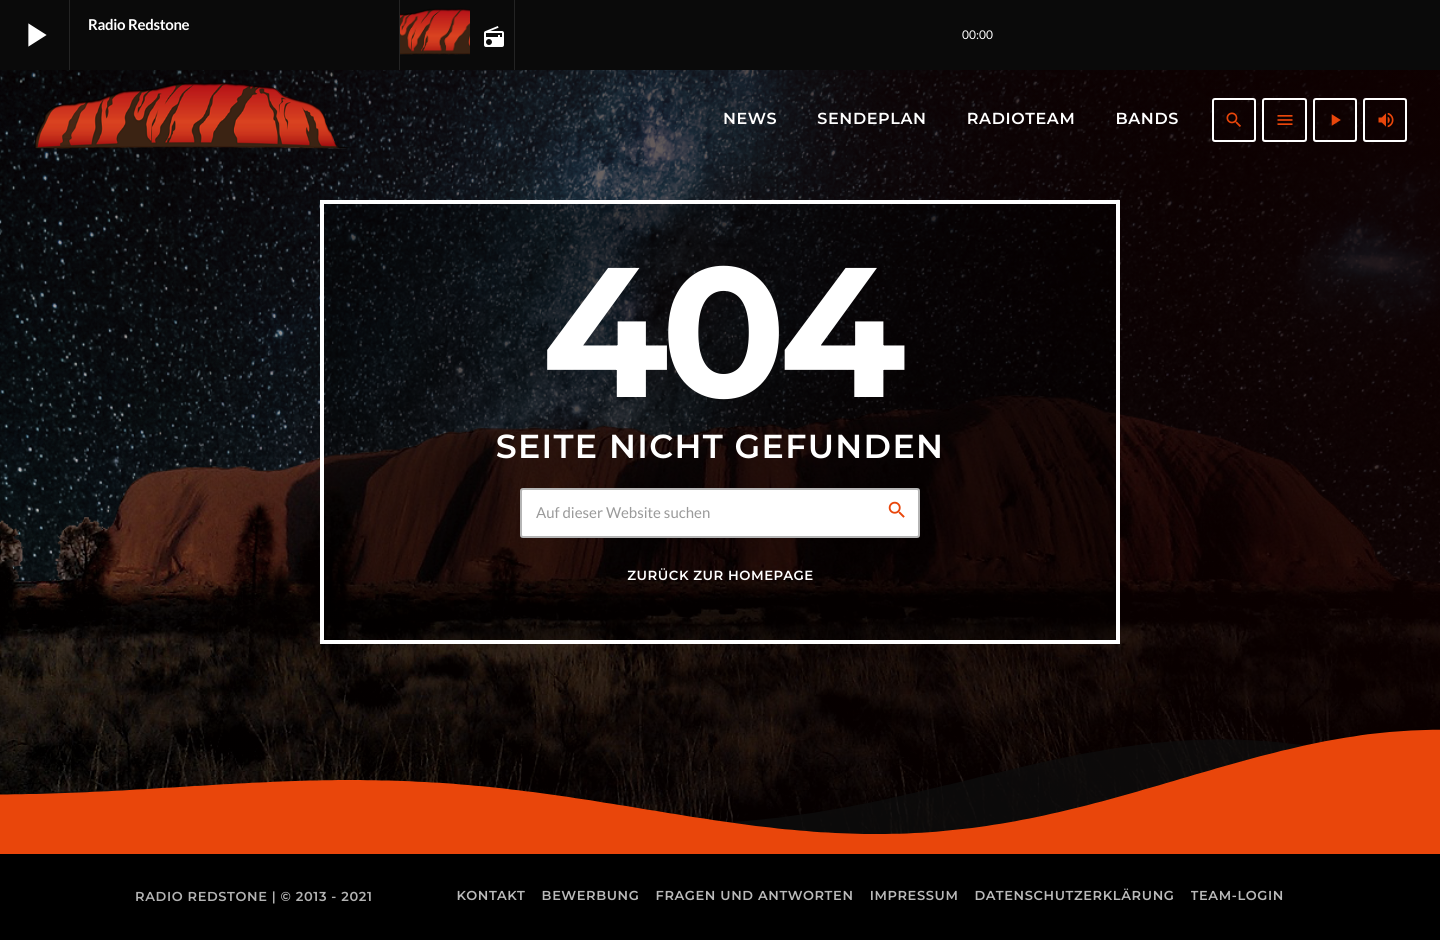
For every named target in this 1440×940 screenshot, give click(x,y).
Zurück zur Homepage (720, 576)
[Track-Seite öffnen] (492, 36)
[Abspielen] (1335, 120)
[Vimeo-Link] (185, 120)
